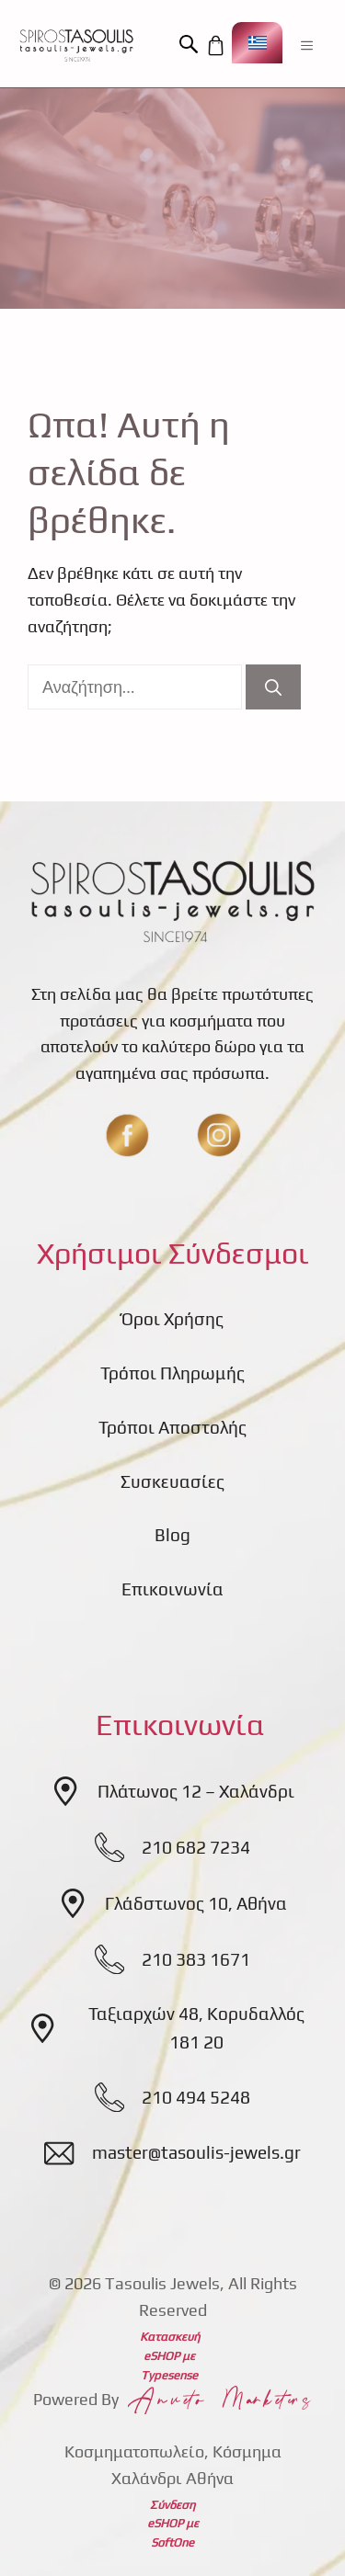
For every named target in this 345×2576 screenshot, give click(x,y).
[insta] (219, 1135)
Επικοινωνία (172, 1589)
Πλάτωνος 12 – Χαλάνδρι (196, 1791)
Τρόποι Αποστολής (172, 1427)
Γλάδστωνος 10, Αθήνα (196, 1903)
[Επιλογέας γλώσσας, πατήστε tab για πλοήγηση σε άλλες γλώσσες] (257, 42)
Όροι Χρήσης (172, 1319)
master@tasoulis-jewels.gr (196, 2152)
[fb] (127, 1135)
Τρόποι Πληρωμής (172, 1373)
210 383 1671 (196, 1959)
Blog (172, 1535)
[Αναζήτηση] (273, 686)
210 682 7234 (196, 1847)
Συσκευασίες (172, 1481)
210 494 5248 (196, 2097)
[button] (191, 45)
